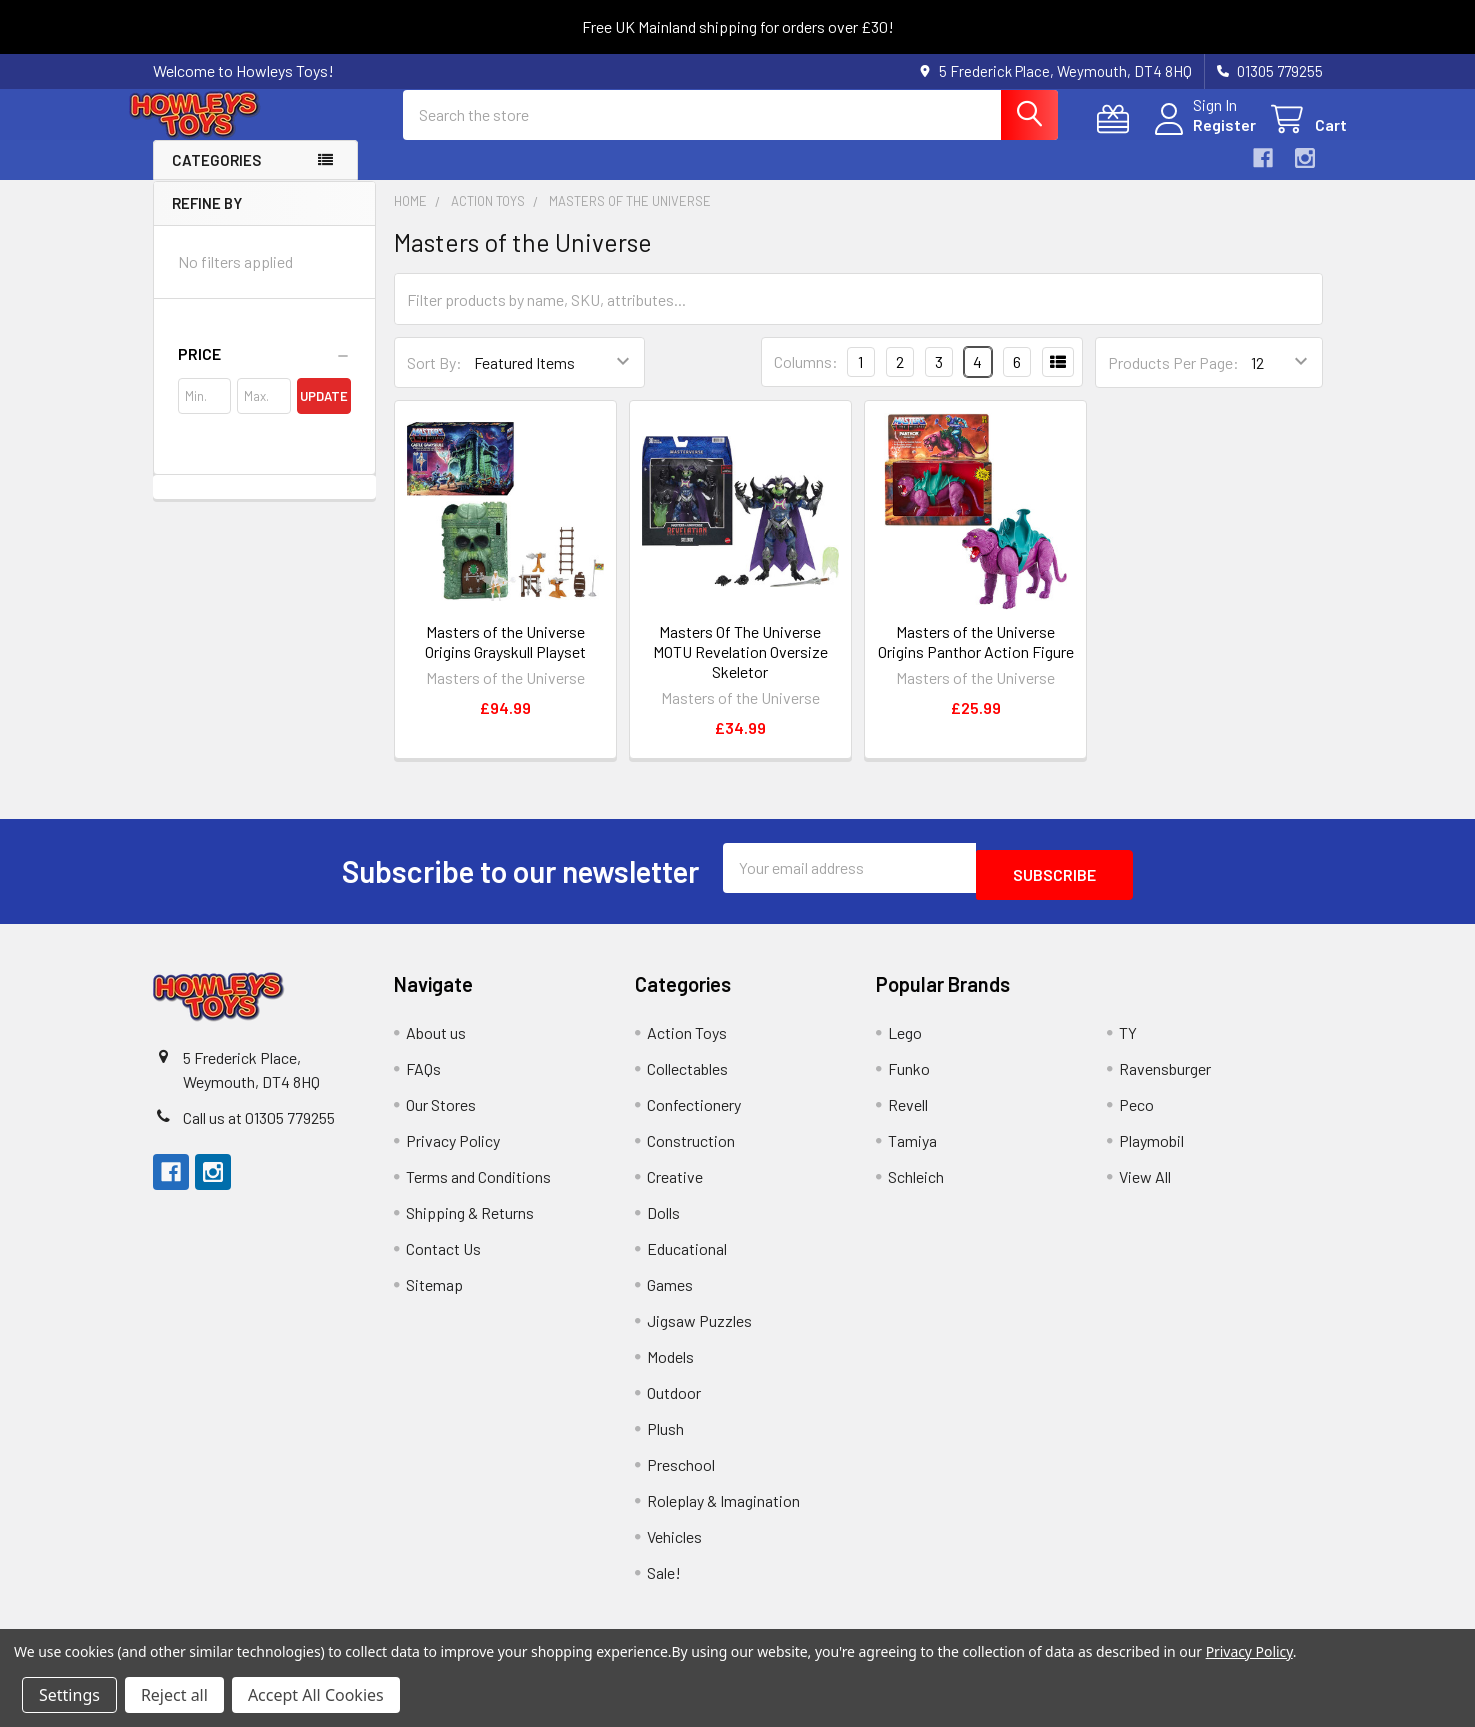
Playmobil (1151, 1151)
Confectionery (694, 1115)
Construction (691, 1151)
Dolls (663, 1223)
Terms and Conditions (478, 1187)
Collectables (687, 1079)
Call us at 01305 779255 (259, 1128)
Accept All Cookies (316, 1695)
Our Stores (441, 1115)
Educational (687, 1259)
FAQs (423, 1079)
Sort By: (434, 380)
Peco (1136, 1115)
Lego (905, 1043)
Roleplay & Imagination (723, 1511)
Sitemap (434, 1295)
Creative (675, 1187)
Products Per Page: (1173, 380)
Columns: (806, 379)
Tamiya (912, 1151)
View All (1145, 1187)
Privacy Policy (453, 1151)
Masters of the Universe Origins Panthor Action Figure (976, 659)
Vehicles (674, 1547)
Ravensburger (1165, 1079)
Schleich (916, 1187)
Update (324, 414)
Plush (665, 1439)
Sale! (664, 1583)
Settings (69, 1695)
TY (1128, 1043)
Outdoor (674, 1403)
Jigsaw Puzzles (699, 1331)
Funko (909, 1079)
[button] (264, 372)
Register (1200, 136)
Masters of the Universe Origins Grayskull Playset (505, 659)
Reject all (174, 1695)
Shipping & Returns (470, 1223)
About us (436, 1043)
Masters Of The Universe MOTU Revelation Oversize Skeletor (740, 669)
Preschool (681, 1475)
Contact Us (443, 1259)
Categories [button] (216, 178)
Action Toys (687, 1043)
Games (670, 1295)
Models (670, 1367)
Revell (908, 1115)
